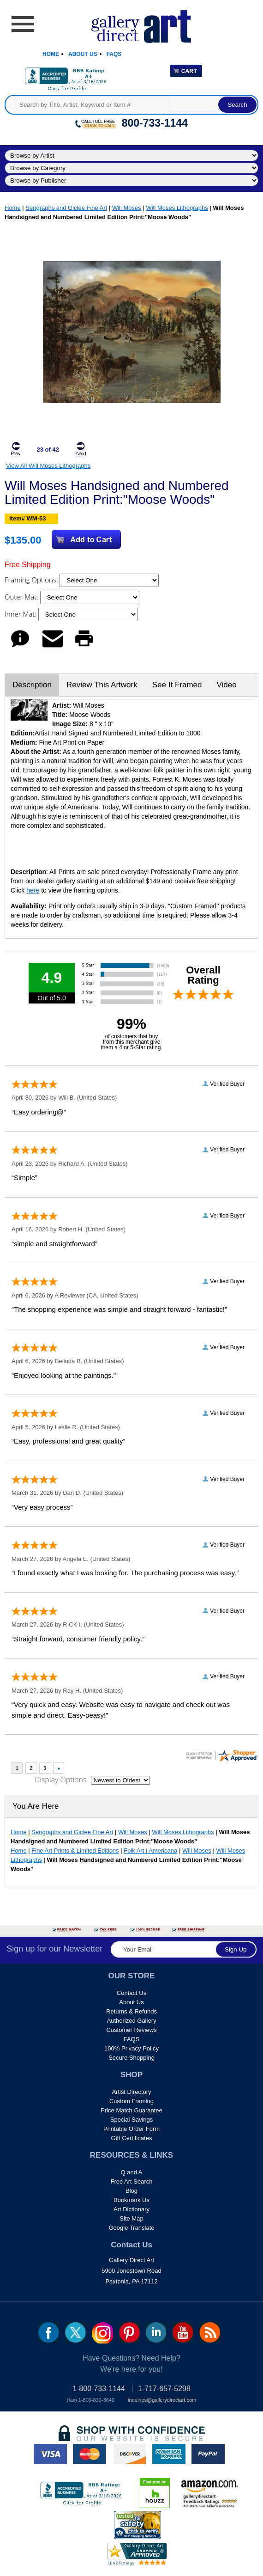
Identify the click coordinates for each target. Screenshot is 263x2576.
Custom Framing (131, 2101)
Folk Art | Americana (150, 1850)
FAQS (132, 2039)
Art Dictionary (131, 2209)
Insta (102, 2332)
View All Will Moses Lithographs (48, 465)
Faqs (114, 54)
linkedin (156, 2332)
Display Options (60, 1779)
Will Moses (126, 207)
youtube (183, 2332)
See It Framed (177, 684)
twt (75, 2332)
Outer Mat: (22, 596)
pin (129, 2332)
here (32, 890)
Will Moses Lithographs (177, 207)
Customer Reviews (131, 2029)
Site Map (131, 2218)
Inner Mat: (21, 613)
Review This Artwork (101, 684)
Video (226, 684)
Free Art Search (131, 2181)
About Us (82, 54)
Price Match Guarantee (131, 2110)
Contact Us (131, 1992)
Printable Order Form (131, 2128)
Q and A (132, 2172)
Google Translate (131, 2227)
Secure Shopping (131, 2057)
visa (50, 2454)
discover (129, 2454)
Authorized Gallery (131, 2020)
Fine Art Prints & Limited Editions (75, 1850)
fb (48, 2332)
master (89, 2454)
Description (32, 684)
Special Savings (131, 2119)
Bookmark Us (131, 2200)
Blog (131, 2190)
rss (209, 2332)
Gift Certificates (131, 2138)
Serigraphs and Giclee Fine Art (66, 207)
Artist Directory (131, 2091)
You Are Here (35, 1806)
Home (50, 54)
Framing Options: (32, 579)
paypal (208, 2454)
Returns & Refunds (131, 2011)
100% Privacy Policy (131, 2048)
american (168, 2454)
